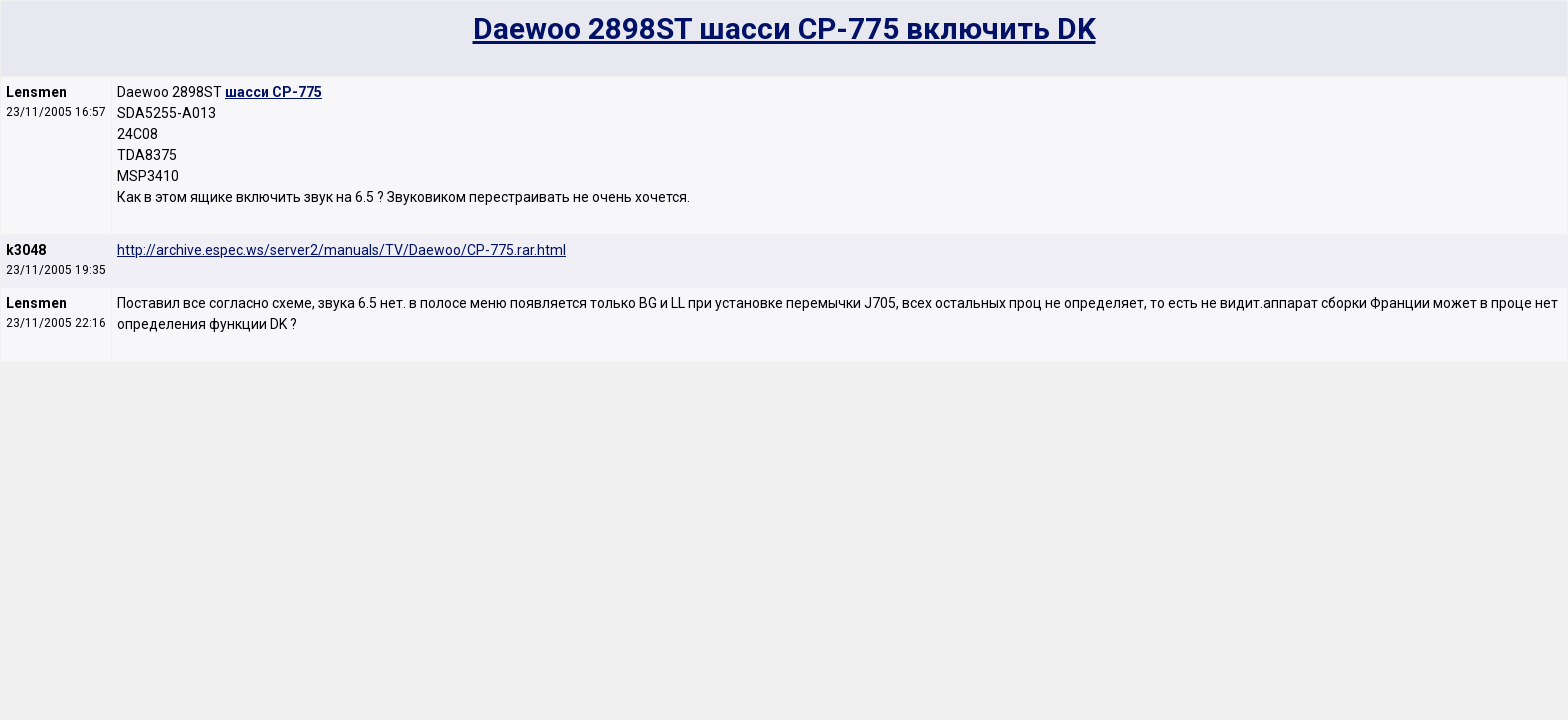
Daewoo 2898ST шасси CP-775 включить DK (784, 28)
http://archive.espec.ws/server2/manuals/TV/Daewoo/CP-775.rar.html (341, 250)
